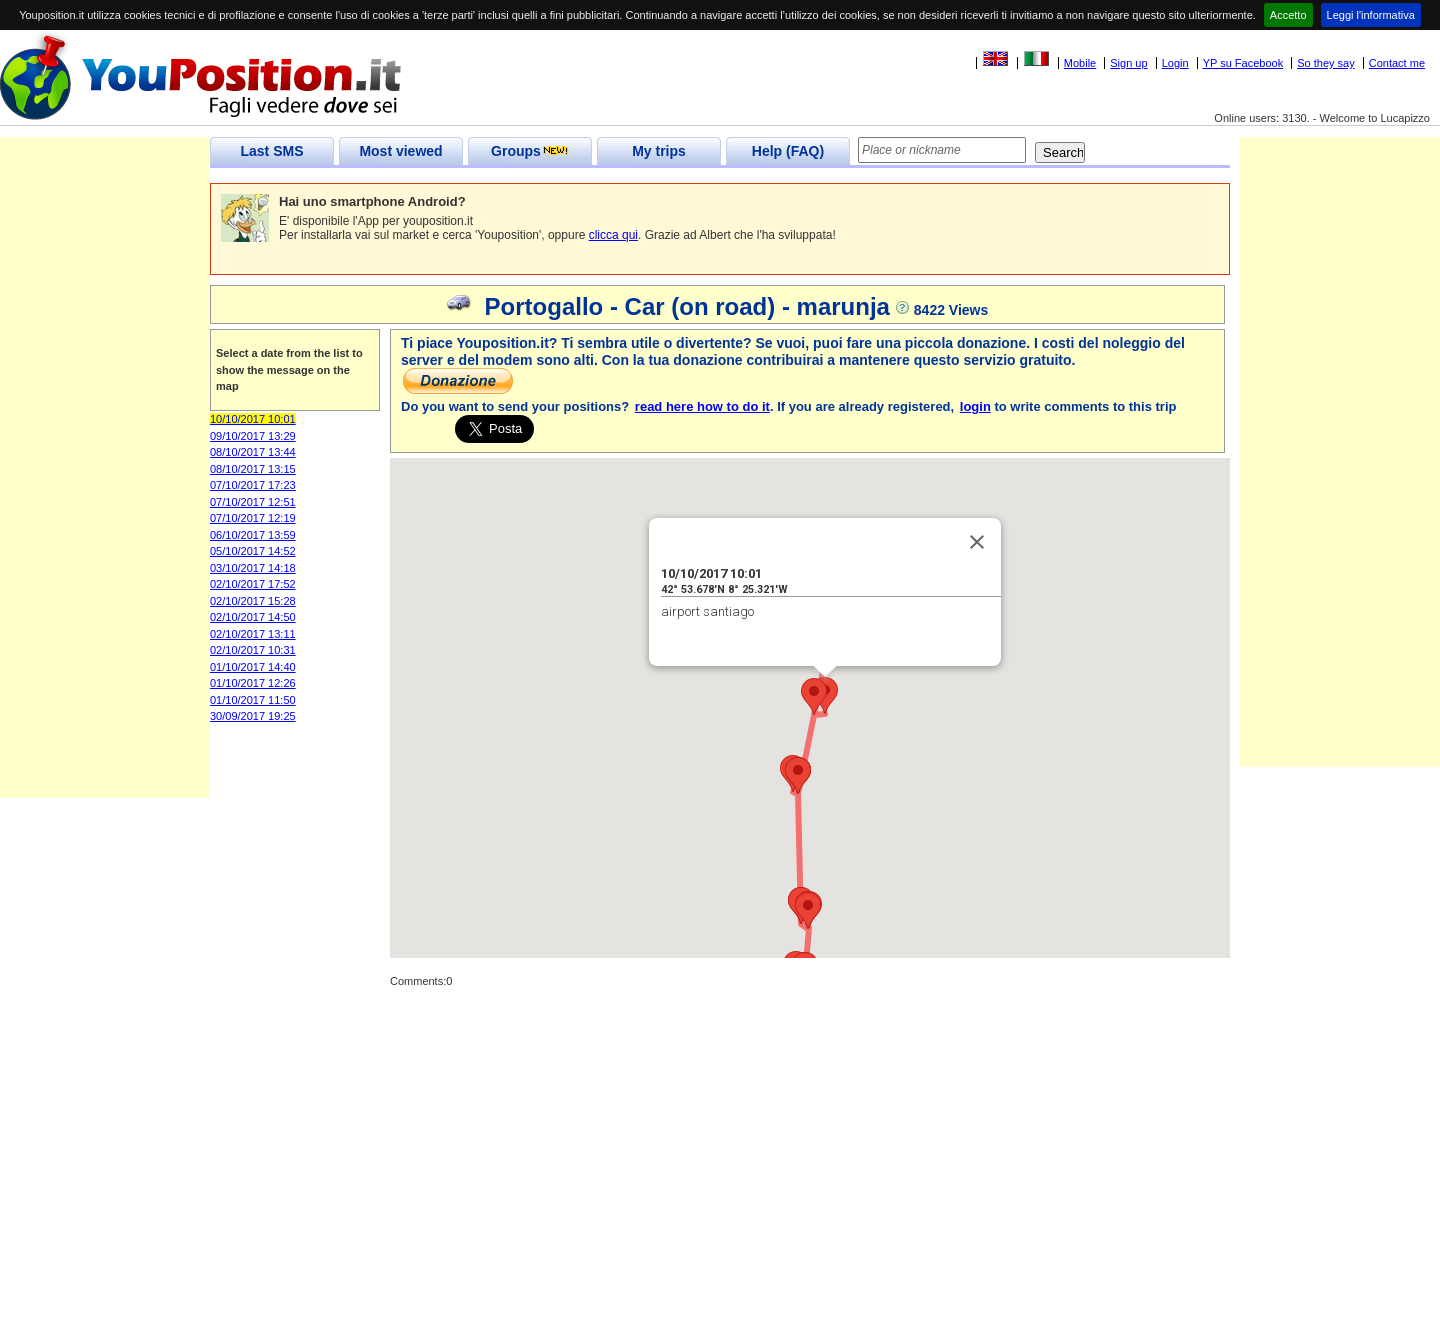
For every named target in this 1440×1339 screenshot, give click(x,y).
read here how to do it (702, 406)
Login (1175, 63)
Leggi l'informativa (1371, 15)
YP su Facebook (1243, 63)
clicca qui (613, 235)
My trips (659, 151)
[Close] (977, 542)
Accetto (1288, 15)
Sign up (1128, 63)
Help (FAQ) (788, 151)
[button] (814, 696)
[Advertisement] (105, 498)
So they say (1325, 63)
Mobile (1080, 63)
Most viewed (400, 151)
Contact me (1397, 63)
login (975, 406)
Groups (530, 151)
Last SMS (271, 151)
